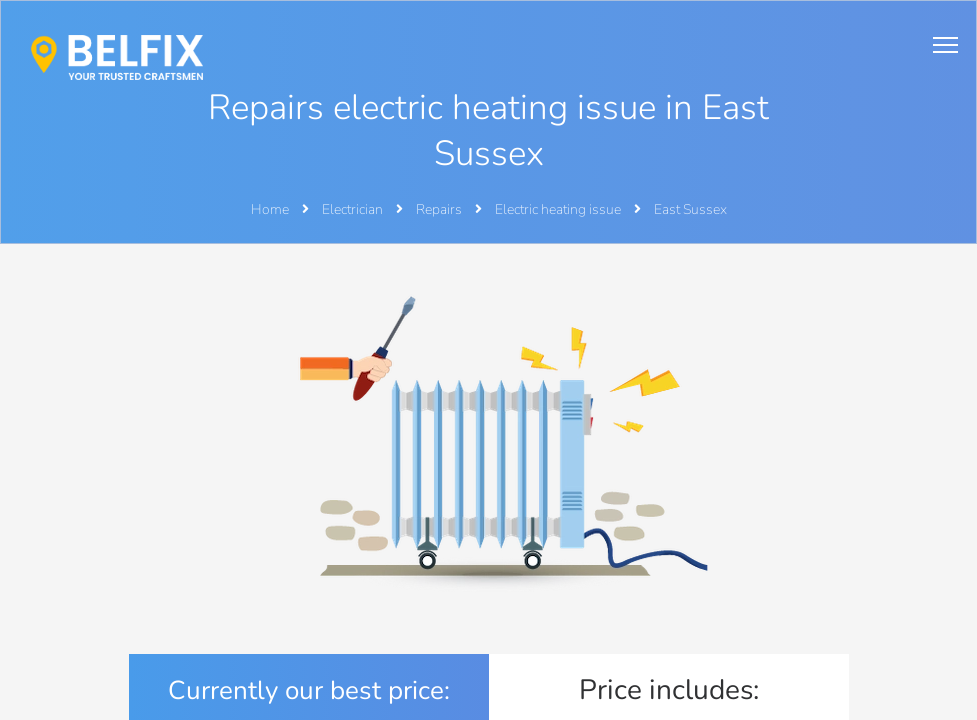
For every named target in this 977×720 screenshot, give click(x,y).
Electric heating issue (559, 209)
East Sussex (690, 209)
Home (270, 209)
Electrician (354, 209)
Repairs (440, 209)
